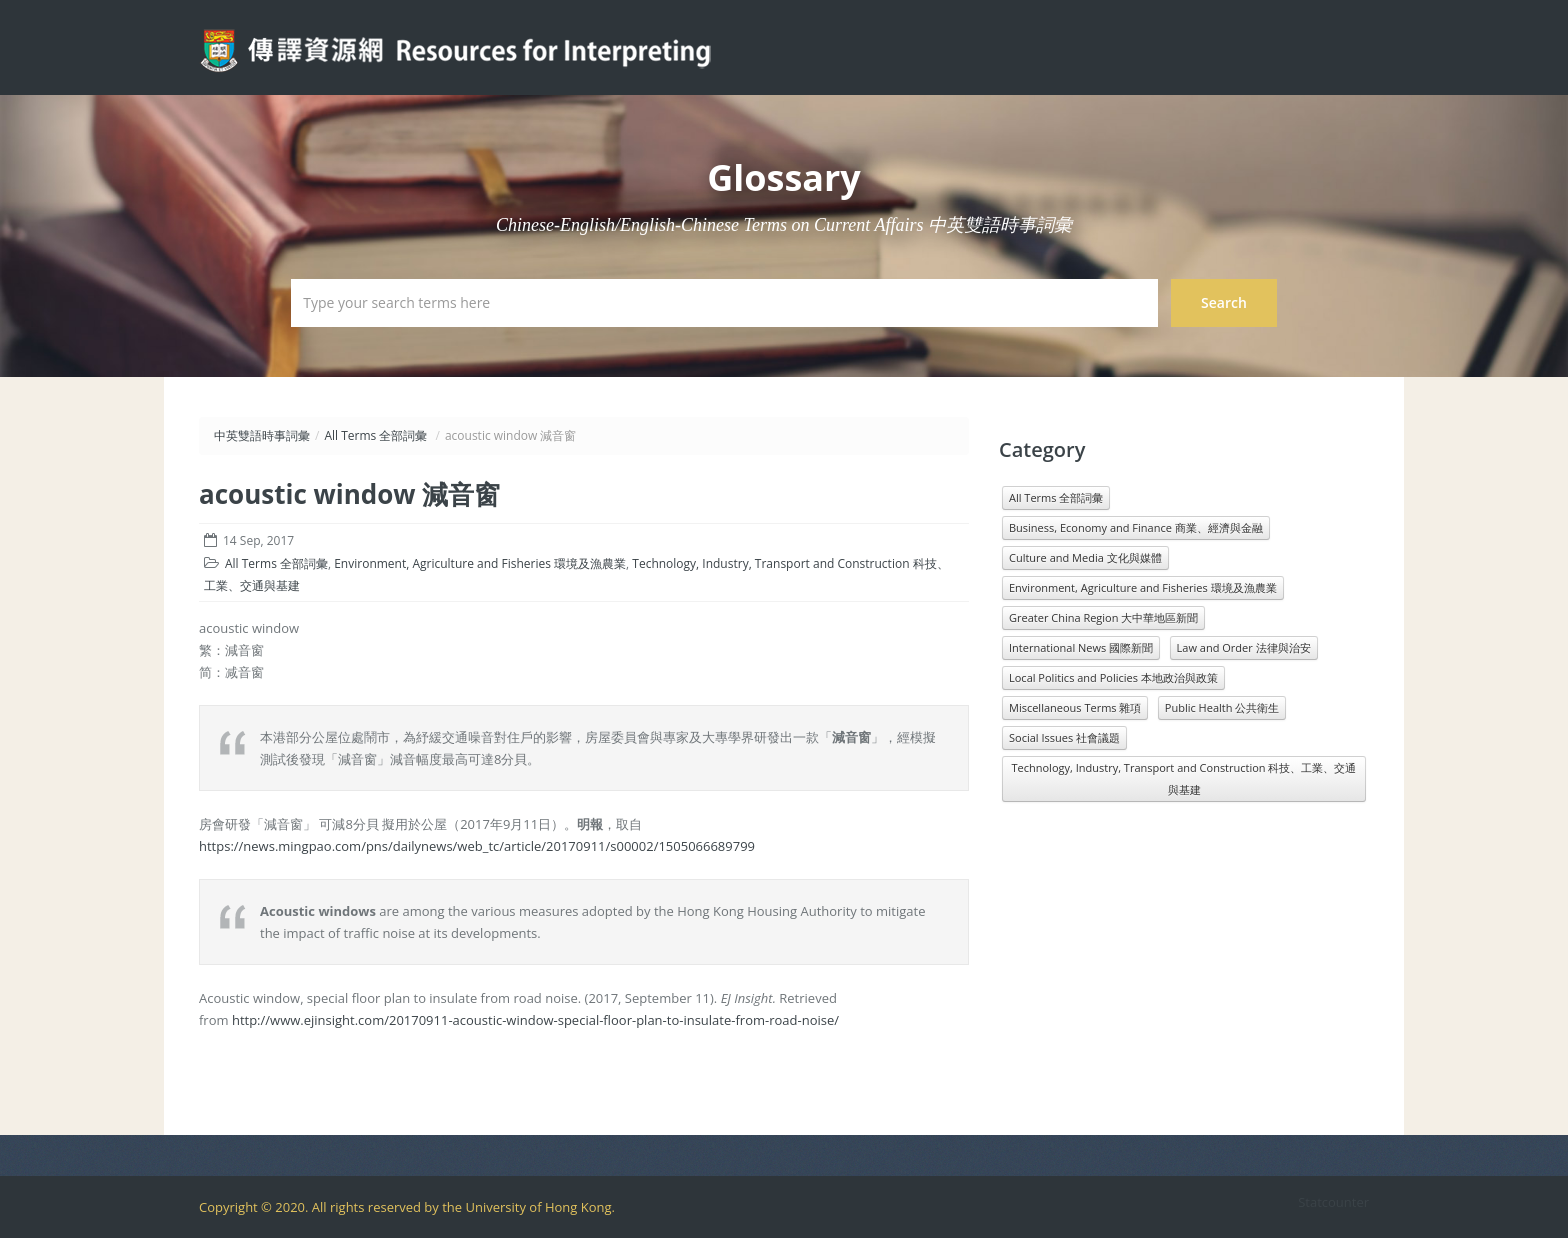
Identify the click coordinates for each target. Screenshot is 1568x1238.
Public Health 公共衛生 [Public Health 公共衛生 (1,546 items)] (1222, 707)
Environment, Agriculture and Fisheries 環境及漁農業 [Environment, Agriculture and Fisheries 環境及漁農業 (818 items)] (1143, 587)
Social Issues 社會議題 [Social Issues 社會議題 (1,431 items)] (1064, 737)
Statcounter (1333, 1202)
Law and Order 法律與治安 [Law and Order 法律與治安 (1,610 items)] (1244, 647)
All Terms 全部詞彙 (375, 435)
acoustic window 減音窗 (349, 494)
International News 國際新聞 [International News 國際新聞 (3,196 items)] (1081, 647)
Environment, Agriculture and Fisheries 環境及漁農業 (480, 563)
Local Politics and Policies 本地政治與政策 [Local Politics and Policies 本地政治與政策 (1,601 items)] (1113, 677)
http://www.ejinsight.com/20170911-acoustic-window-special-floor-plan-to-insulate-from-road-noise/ (535, 1020)
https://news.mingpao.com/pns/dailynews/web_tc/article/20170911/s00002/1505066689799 (477, 846)
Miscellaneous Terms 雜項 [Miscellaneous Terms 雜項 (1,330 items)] (1075, 707)
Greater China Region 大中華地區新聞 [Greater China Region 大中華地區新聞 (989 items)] (1103, 617)
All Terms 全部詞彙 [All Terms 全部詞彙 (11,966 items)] (1056, 497)
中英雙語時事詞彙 (262, 435)
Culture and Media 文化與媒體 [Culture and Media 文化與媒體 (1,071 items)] (1085, 557)
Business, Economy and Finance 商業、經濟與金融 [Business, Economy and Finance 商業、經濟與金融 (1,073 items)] (1136, 527)
